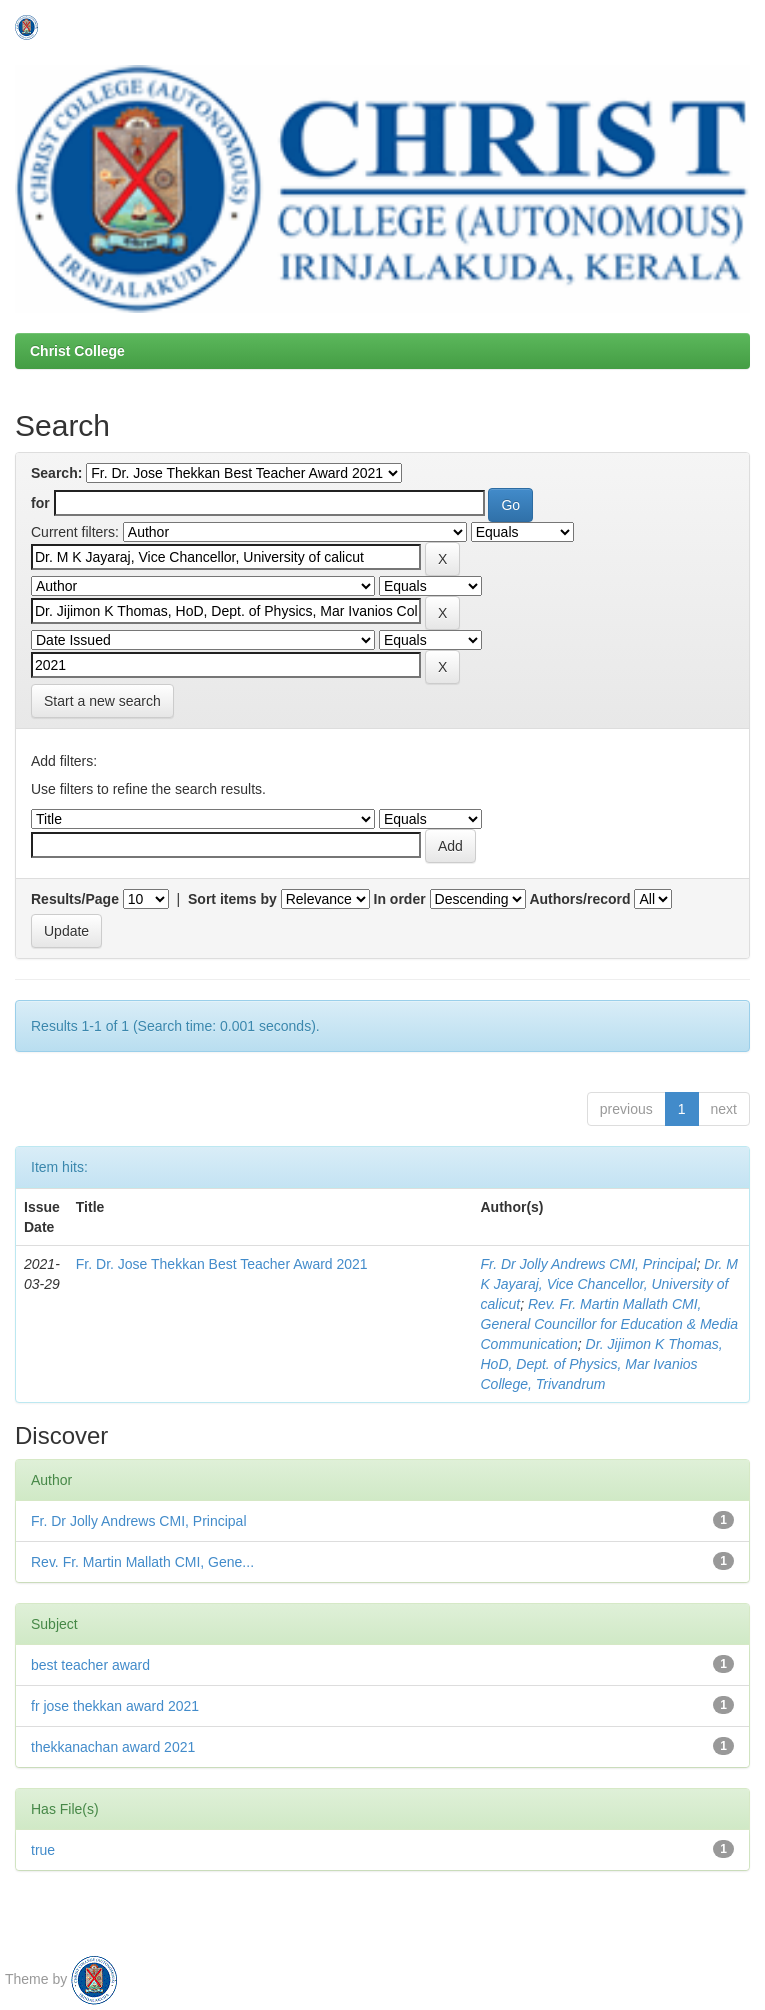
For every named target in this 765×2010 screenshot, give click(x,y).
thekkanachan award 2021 (113, 1747)
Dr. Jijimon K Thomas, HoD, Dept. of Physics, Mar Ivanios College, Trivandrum (602, 1364)
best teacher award (90, 1665)
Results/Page (75, 899)
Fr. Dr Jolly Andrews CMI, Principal (589, 1264)
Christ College (77, 351)
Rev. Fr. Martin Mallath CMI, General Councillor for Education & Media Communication (610, 1324)
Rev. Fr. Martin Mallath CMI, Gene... (142, 1562)
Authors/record (579, 899)
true (43, 1850)
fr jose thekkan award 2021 (115, 1706)
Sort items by (232, 899)
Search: (56, 473)
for (40, 503)
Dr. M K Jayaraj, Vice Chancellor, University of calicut (610, 1284)
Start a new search (102, 701)
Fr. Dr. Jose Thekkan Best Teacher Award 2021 (222, 1264)
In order (400, 899)
